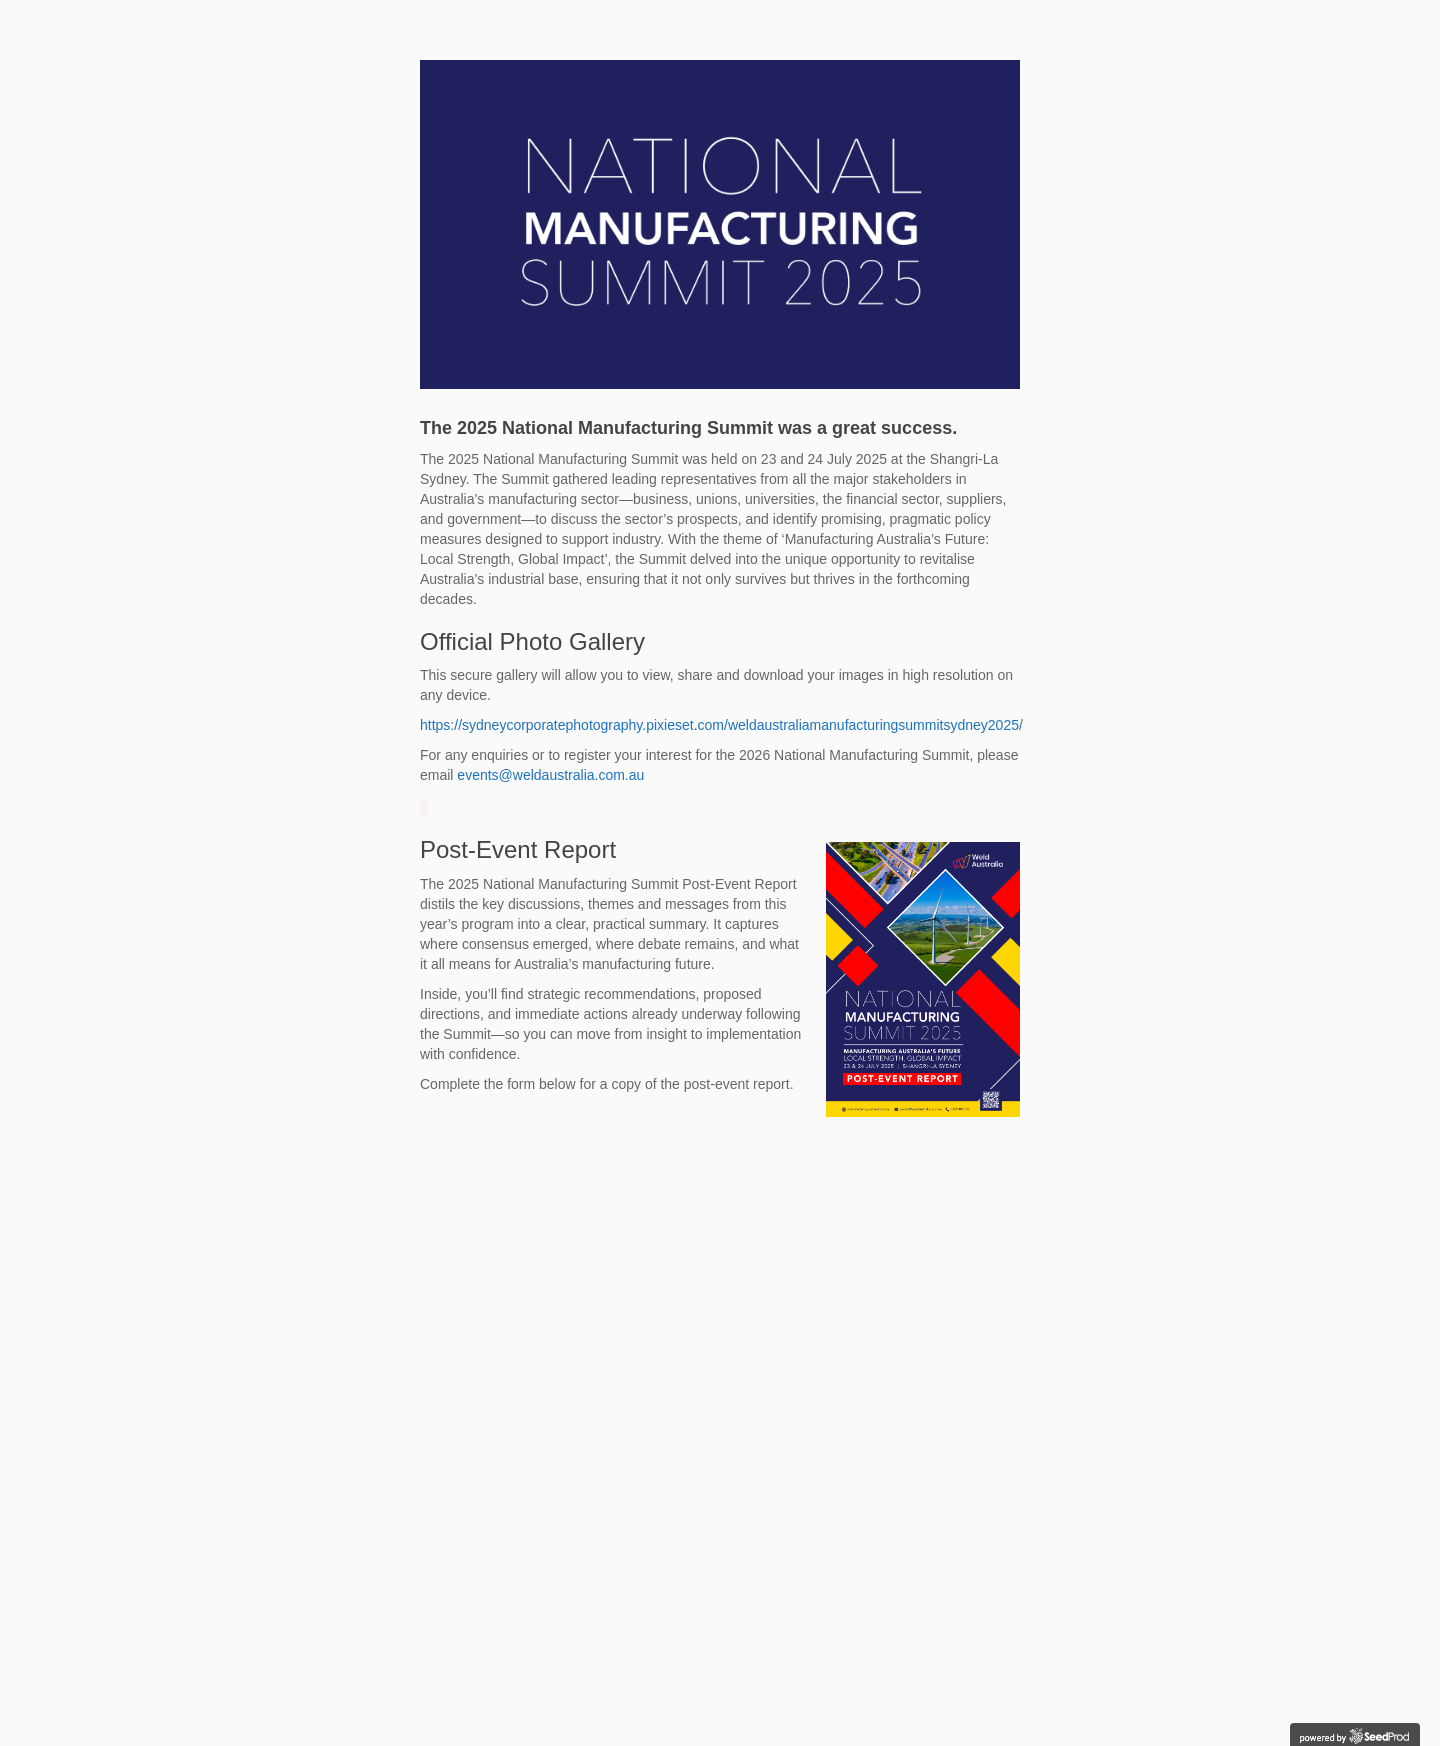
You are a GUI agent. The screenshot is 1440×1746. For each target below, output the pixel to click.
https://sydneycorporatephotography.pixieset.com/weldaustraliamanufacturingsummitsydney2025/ (721, 725)
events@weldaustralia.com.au (550, 775)
